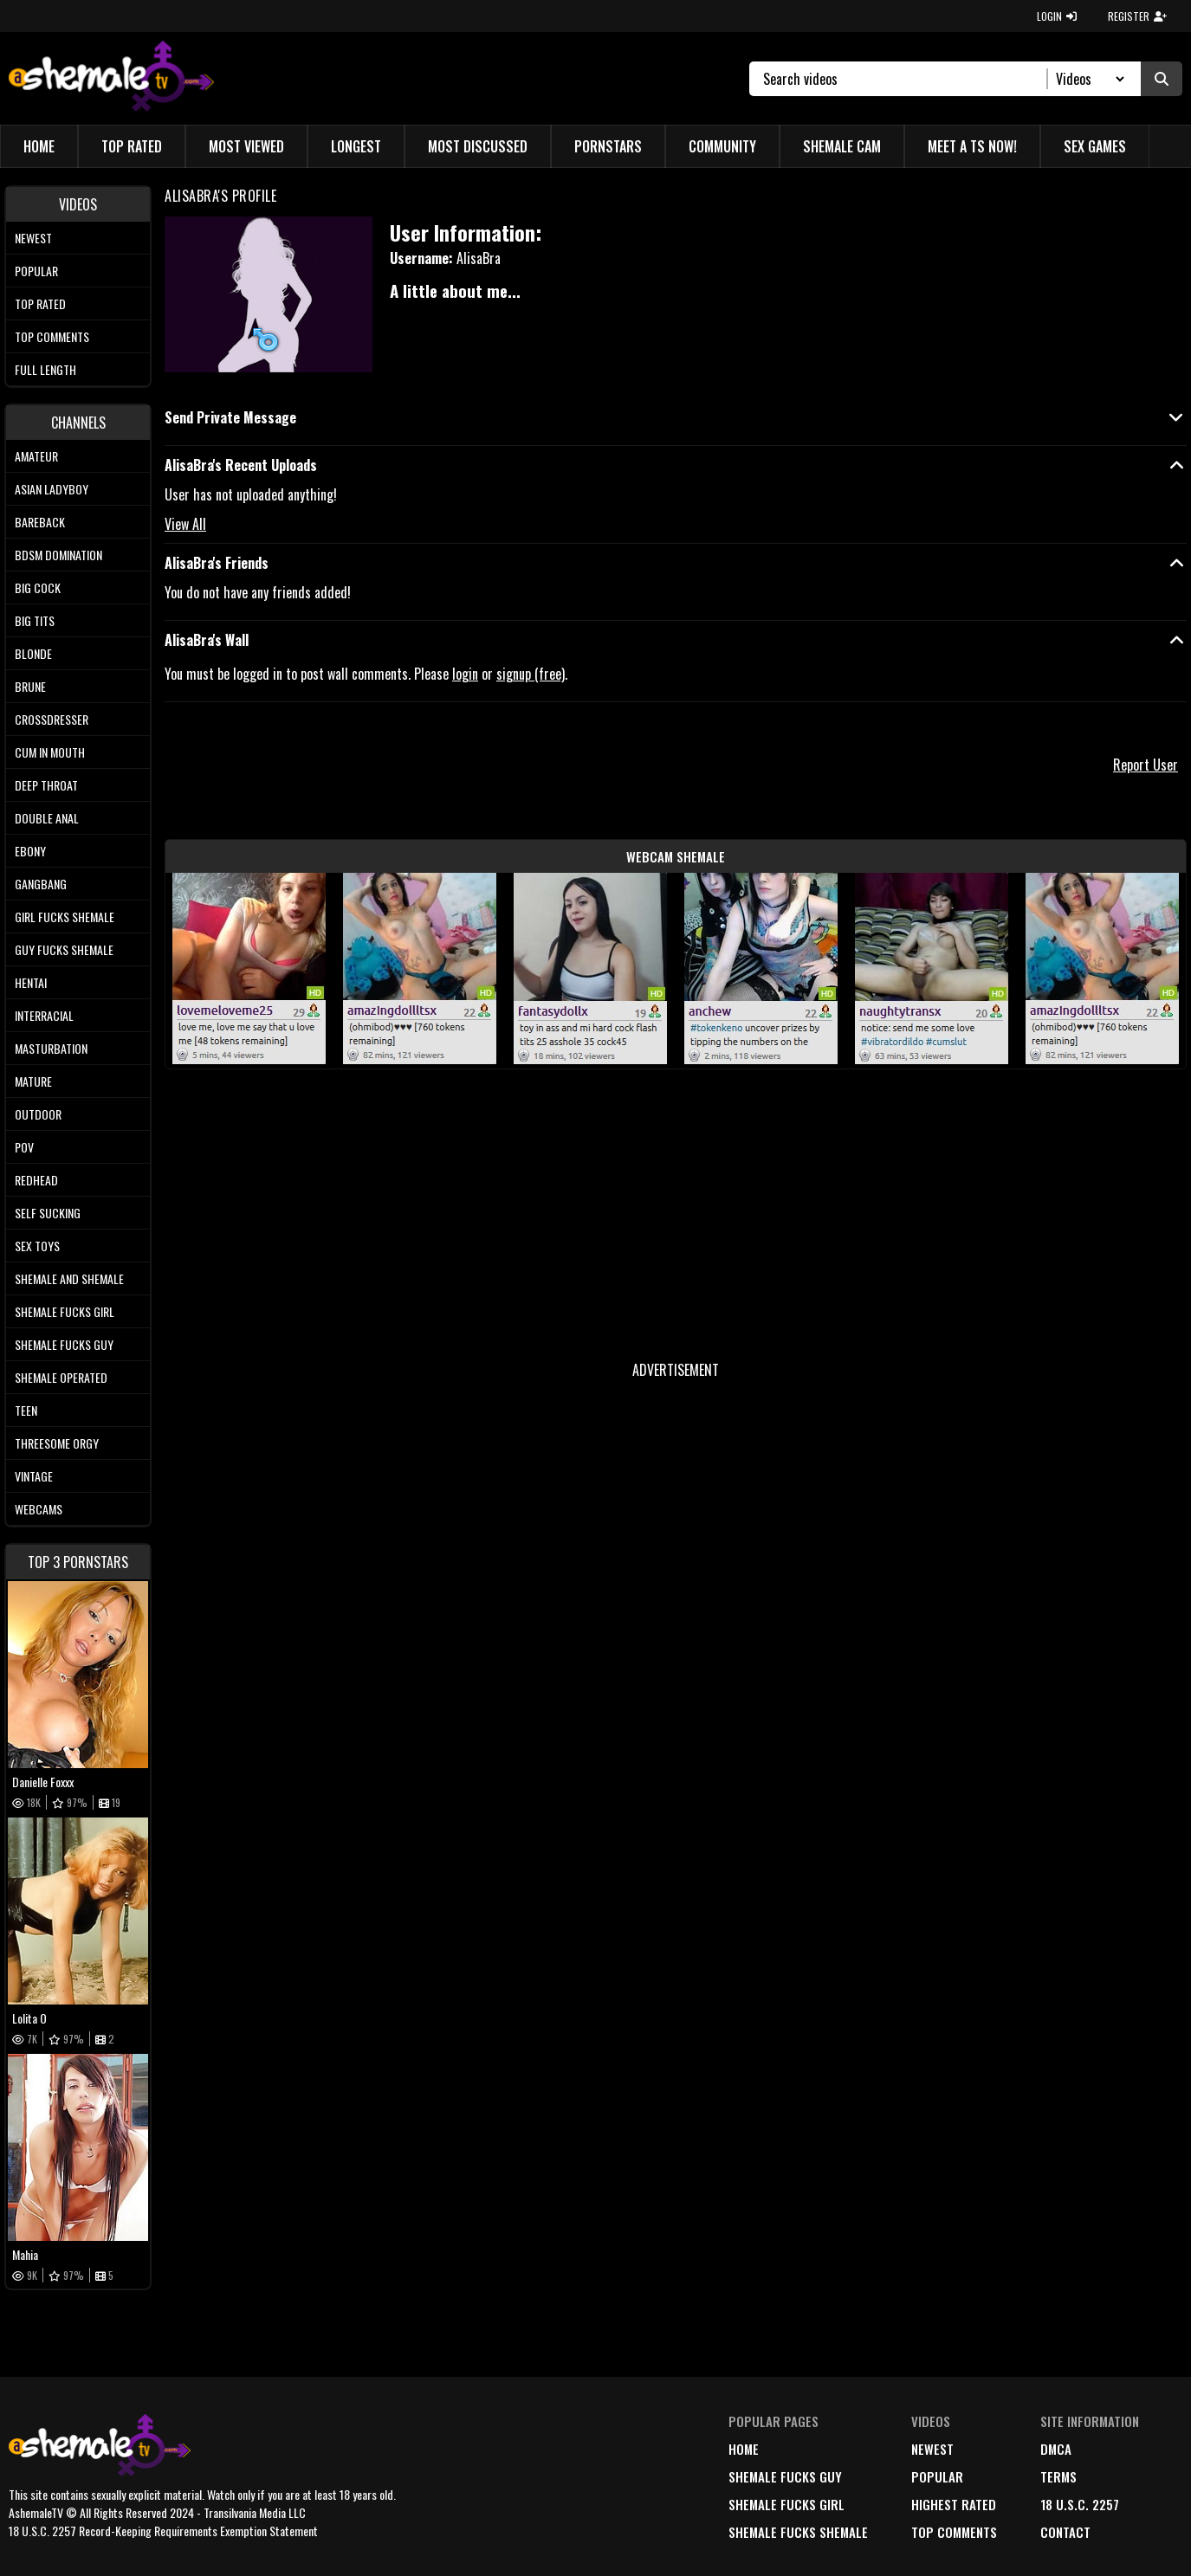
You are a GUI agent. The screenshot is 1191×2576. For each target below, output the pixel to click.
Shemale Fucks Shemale (798, 2531)
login (465, 673)
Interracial (44, 1015)
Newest (33, 238)
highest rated (953, 2504)
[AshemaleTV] (111, 78)
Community (722, 146)
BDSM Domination (58, 555)
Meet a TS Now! (972, 146)
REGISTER (1137, 16)
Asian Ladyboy (51, 489)
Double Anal (47, 818)
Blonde (33, 653)
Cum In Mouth (50, 752)
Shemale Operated (61, 1377)
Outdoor (38, 1114)
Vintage (34, 1476)
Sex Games (1095, 146)
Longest (356, 146)
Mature (33, 1081)
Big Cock (38, 587)
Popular (36, 270)
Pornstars (608, 146)
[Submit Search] (1161, 78)
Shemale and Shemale (69, 1278)
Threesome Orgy (57, 1443)
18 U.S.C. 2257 (1079, 2504)
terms (1058, 2476)
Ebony (30, 851)
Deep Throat (46, 785)
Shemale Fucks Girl (64, 1311)
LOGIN (1057, 16)
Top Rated (131, 146)
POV (24, 1147)
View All (185, 523)
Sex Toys (37, 1245)
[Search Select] (1087, 79)
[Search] (905, 78)
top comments (954, 2531)
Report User (1145, 764)
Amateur (36, 456)
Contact (1065, 2531)
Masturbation (51, 1048)
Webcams (38, 1509)
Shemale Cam (842, 146)
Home (39, 146)
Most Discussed (478, 146)
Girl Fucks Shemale (64, 916)
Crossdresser (51, 719)
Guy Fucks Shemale (64, 949)
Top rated (40, 303)
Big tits (35, 620)
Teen (26, 1410)
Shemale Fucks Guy (64, 1344)
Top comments (52, 336)
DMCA (1055, 2448)
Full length (45, 369)
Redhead (36, 1180)
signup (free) (530, 673)
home (743, 2448)
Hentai (31, 982)
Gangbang (41, 884)
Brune (30, 686)
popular (937, 2476)
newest (932, 2448)
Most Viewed (246, 146)
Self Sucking (48, 1213)
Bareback (40, 522)
